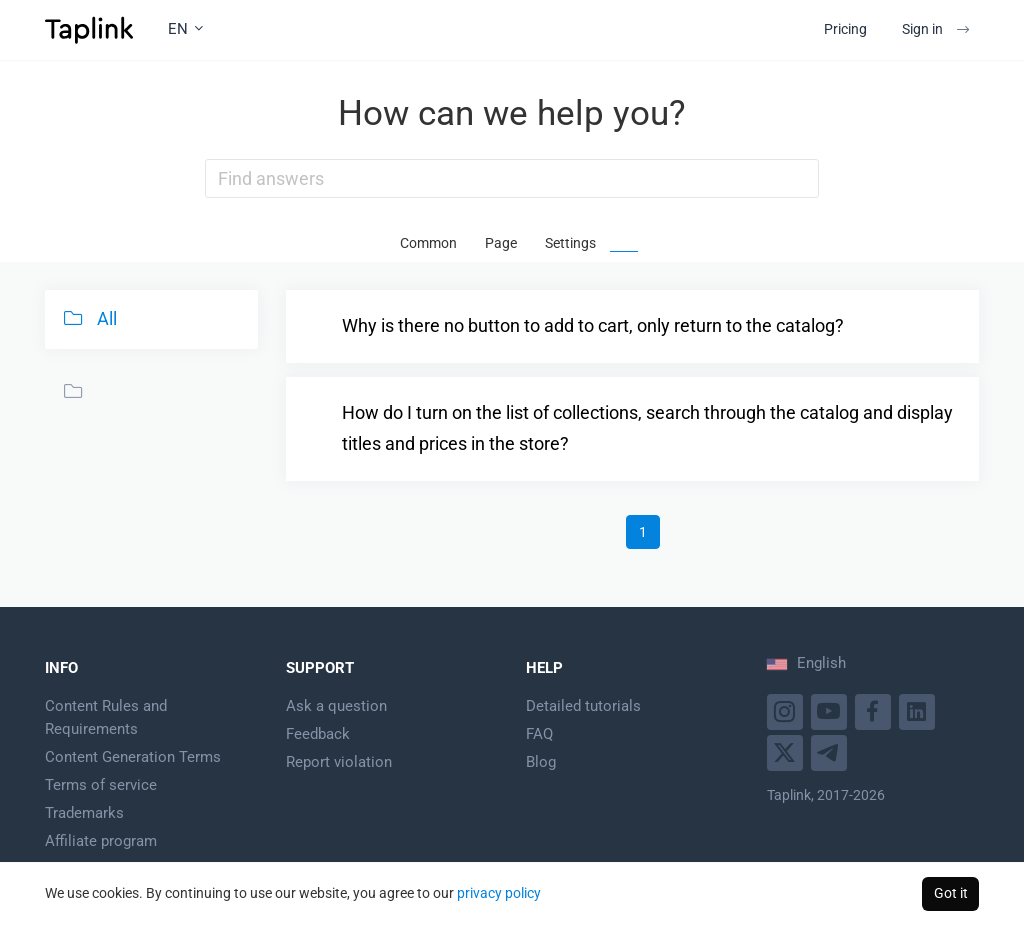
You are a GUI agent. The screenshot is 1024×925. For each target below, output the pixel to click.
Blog (541, 762)
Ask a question (336, 706)
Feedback (318, 734)
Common (428, 243)
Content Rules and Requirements (106, 717)
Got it (951, 893)
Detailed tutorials (583, 706)
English (806, 663)
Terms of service (101, 785)
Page (501, 243)
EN (185, 29)
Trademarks (84, 813)
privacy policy (499, 893)
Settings (570, 243)
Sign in (935, 29)
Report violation (339, 762)
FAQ (539, 734)
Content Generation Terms (133, 757)
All (88, 318)
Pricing (845, 29)
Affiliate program (101, 841)
